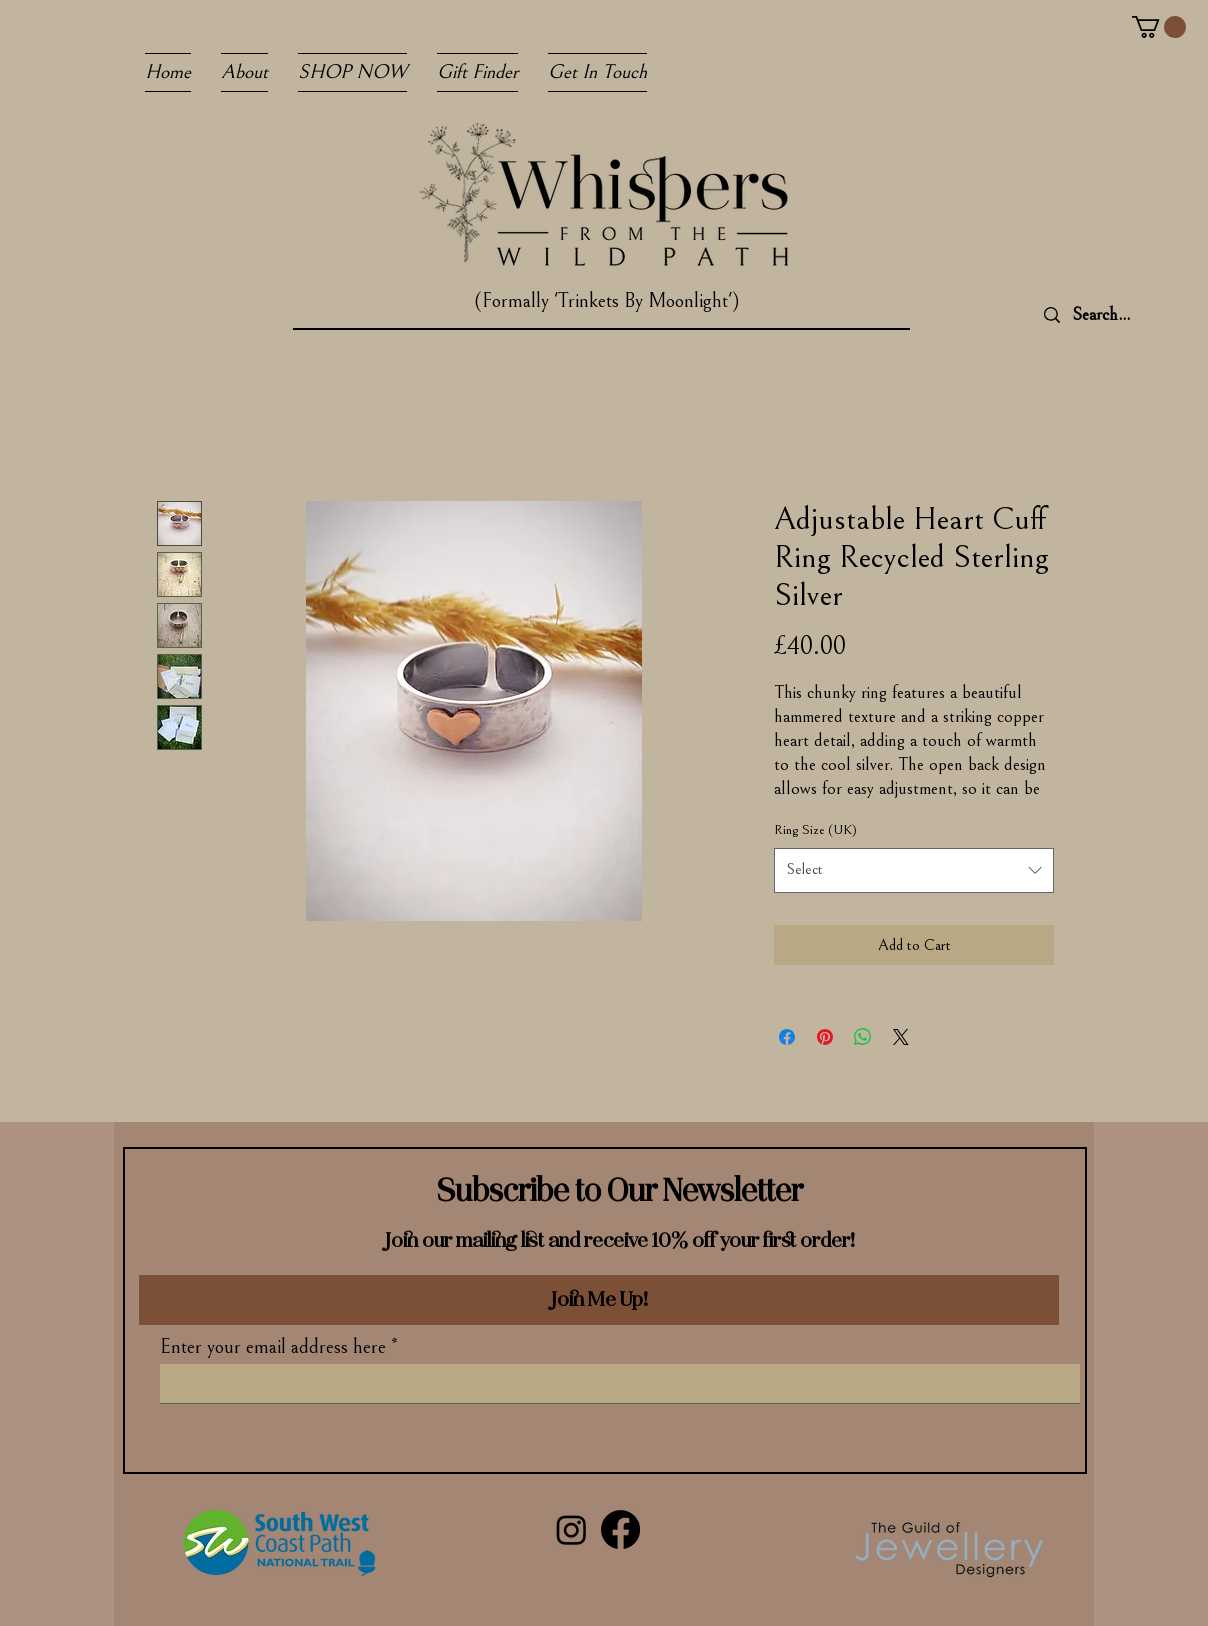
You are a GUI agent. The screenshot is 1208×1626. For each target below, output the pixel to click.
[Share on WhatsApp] (863, 1037)
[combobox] (914, 870)
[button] (1159, 27)
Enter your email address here (273, 1348)
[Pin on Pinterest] (825, 1037)
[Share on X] (901, 1037)
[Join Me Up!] (599, 1300)
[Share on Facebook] (787, 1037)
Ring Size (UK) (815, 830)
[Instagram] (571, 1529)
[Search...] (1131, 315)
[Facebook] (620, 1529)
